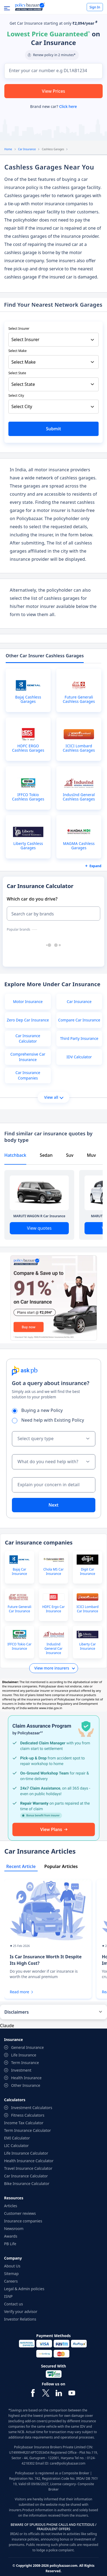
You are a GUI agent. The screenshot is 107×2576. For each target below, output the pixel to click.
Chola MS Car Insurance (53, 1571)
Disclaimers (16, 2012)
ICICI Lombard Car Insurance (87, 1609)
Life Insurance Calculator (26, 2153)
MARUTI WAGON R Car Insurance (39, 1216)
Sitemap (11, 2273)
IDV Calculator (79, 1056)
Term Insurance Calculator (27, 2130)
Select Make (17, 350)
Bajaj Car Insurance (19, 1571)
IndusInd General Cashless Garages (79, 797)
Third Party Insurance (79, 1038)
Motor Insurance (28, 1001)
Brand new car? (53, 106)
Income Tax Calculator (23, 2122)
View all (53, 1097)
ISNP (8, 2296)
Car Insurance (27, 149)
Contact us (13, 2303)
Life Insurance (23, 2055)
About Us (12, 2266)
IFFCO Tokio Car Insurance (20, 1646)
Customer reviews (20, 2213)
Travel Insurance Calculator (28, 2168)
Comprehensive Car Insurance (27, 1057)
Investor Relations (20, 2319)
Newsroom (14, 2228)
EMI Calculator (17, 2138)
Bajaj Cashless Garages (28, 699)
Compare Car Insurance (79, 1020)
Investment (21, 2070)
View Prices (53, 91)
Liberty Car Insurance (87, 1646)
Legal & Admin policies (24, 2288)
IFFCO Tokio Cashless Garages (28, 797)
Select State (17, 373)
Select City (16, 395)
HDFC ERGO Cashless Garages (28, 748)
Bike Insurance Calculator (26, 2183)
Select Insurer (19, 328)
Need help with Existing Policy (50, 1420)
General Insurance (27, 2047)
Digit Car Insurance (87, 1571)
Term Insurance (25, 2062)
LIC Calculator (16, 2145)
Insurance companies (23, 2220)
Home (8, 149)
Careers (11, 2281)
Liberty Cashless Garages (28, 845)
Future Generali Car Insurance (19, 1609)
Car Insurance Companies (27, 1075)
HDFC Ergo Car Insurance (53, 1609)
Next (53, 1505)
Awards (10, 2236)
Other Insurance (25, 2085)
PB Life (10, 2243)
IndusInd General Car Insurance (53, 1648)
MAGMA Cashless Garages (79, 845)
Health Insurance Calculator (29, 2160)
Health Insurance (26, 2077)
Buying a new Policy (39, 1410)
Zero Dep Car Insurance (28, 1020)
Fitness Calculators (27, 2115)
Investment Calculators (31, 2107)
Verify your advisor (20, 2311)
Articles (10, 2205)
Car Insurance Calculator (27, 1038)
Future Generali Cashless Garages (79, 699)
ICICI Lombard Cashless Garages (79, 748)
